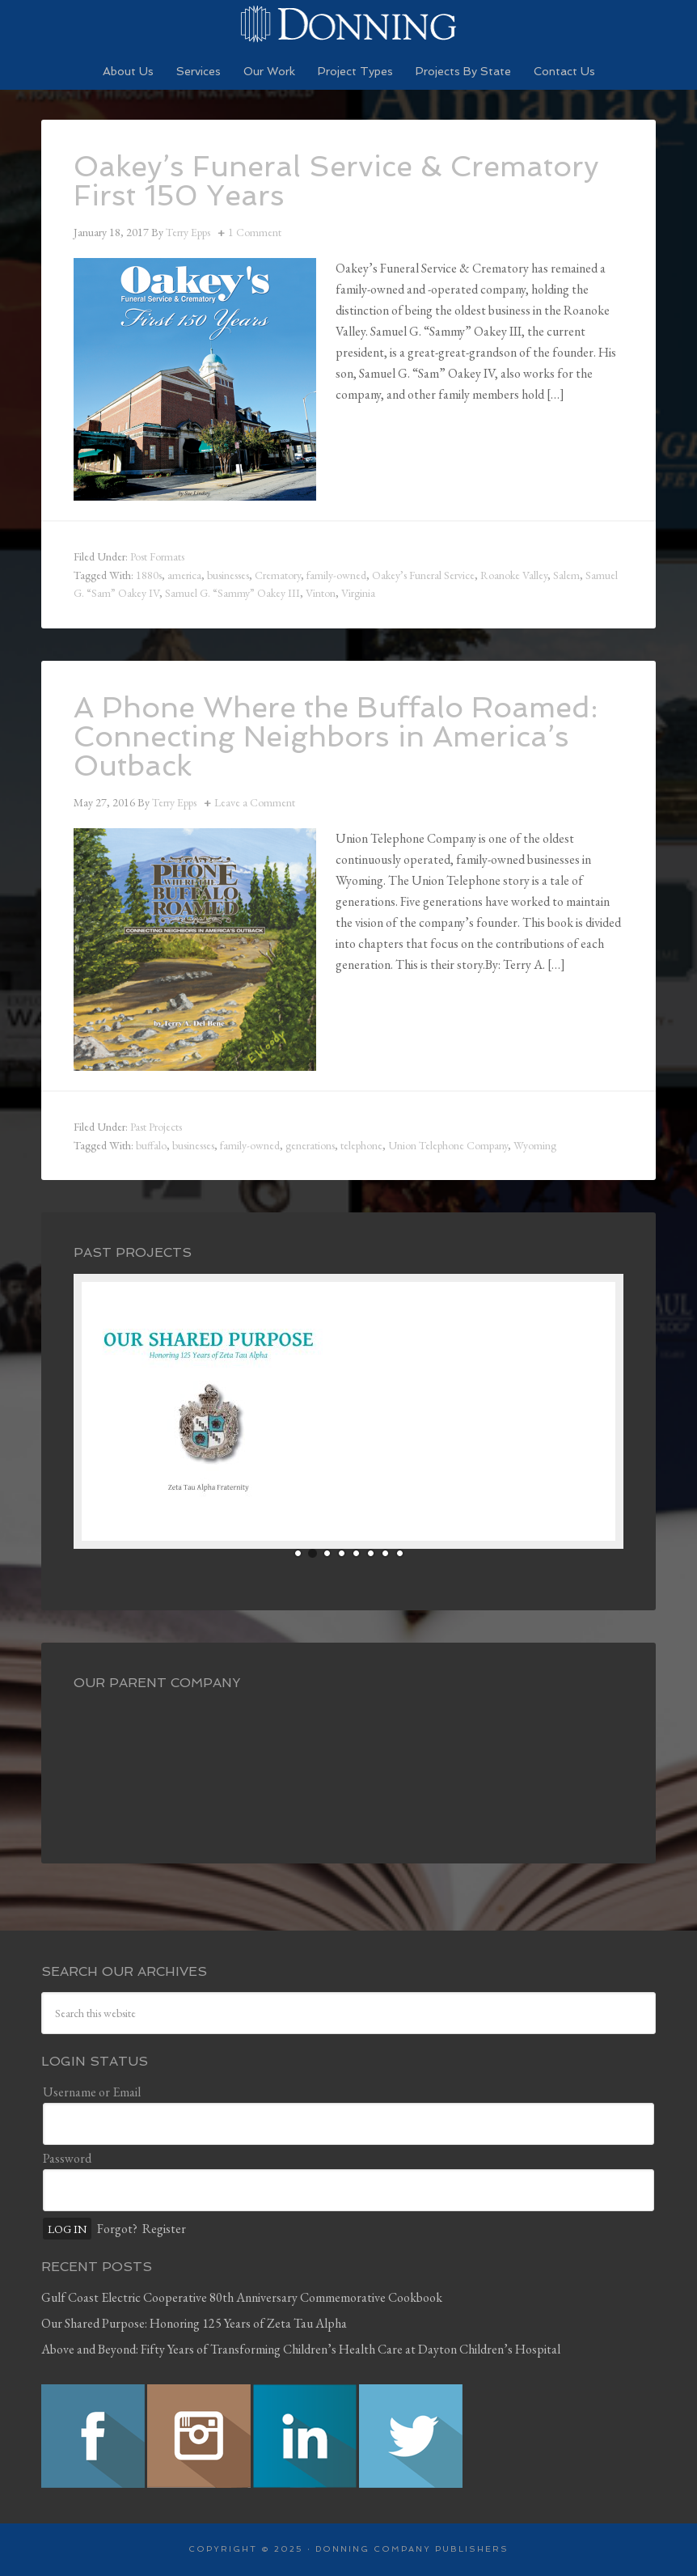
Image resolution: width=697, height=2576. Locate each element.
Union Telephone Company (448, 1145)
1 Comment (254, 232)
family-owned (336, 575)
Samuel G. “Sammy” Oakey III (232, 593)
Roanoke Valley (513, 575)
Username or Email (92, 2091)
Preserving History (348, 24)
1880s (149, 575)
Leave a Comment (254, 802)
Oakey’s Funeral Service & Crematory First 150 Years (336, 181)
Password (67, 2158)
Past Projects (156, 1126)
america (184, 575)
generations (310, 1145)
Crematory (278, 575)
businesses (228, 575)
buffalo (151, 1145)
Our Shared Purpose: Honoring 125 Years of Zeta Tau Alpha (194, 2323)
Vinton (321, 593)
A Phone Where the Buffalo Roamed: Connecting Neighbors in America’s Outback (336, 736)
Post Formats (157, 556)
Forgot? (117, 2228)
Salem (566, 575)
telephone (361, 1145)
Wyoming (534, 1145)
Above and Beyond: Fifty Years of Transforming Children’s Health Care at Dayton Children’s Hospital (300, 2349)
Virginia (358, 593)
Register (164, 2228)
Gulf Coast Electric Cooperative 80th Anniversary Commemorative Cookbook (241, 2297)
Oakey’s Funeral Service (423, 575)
